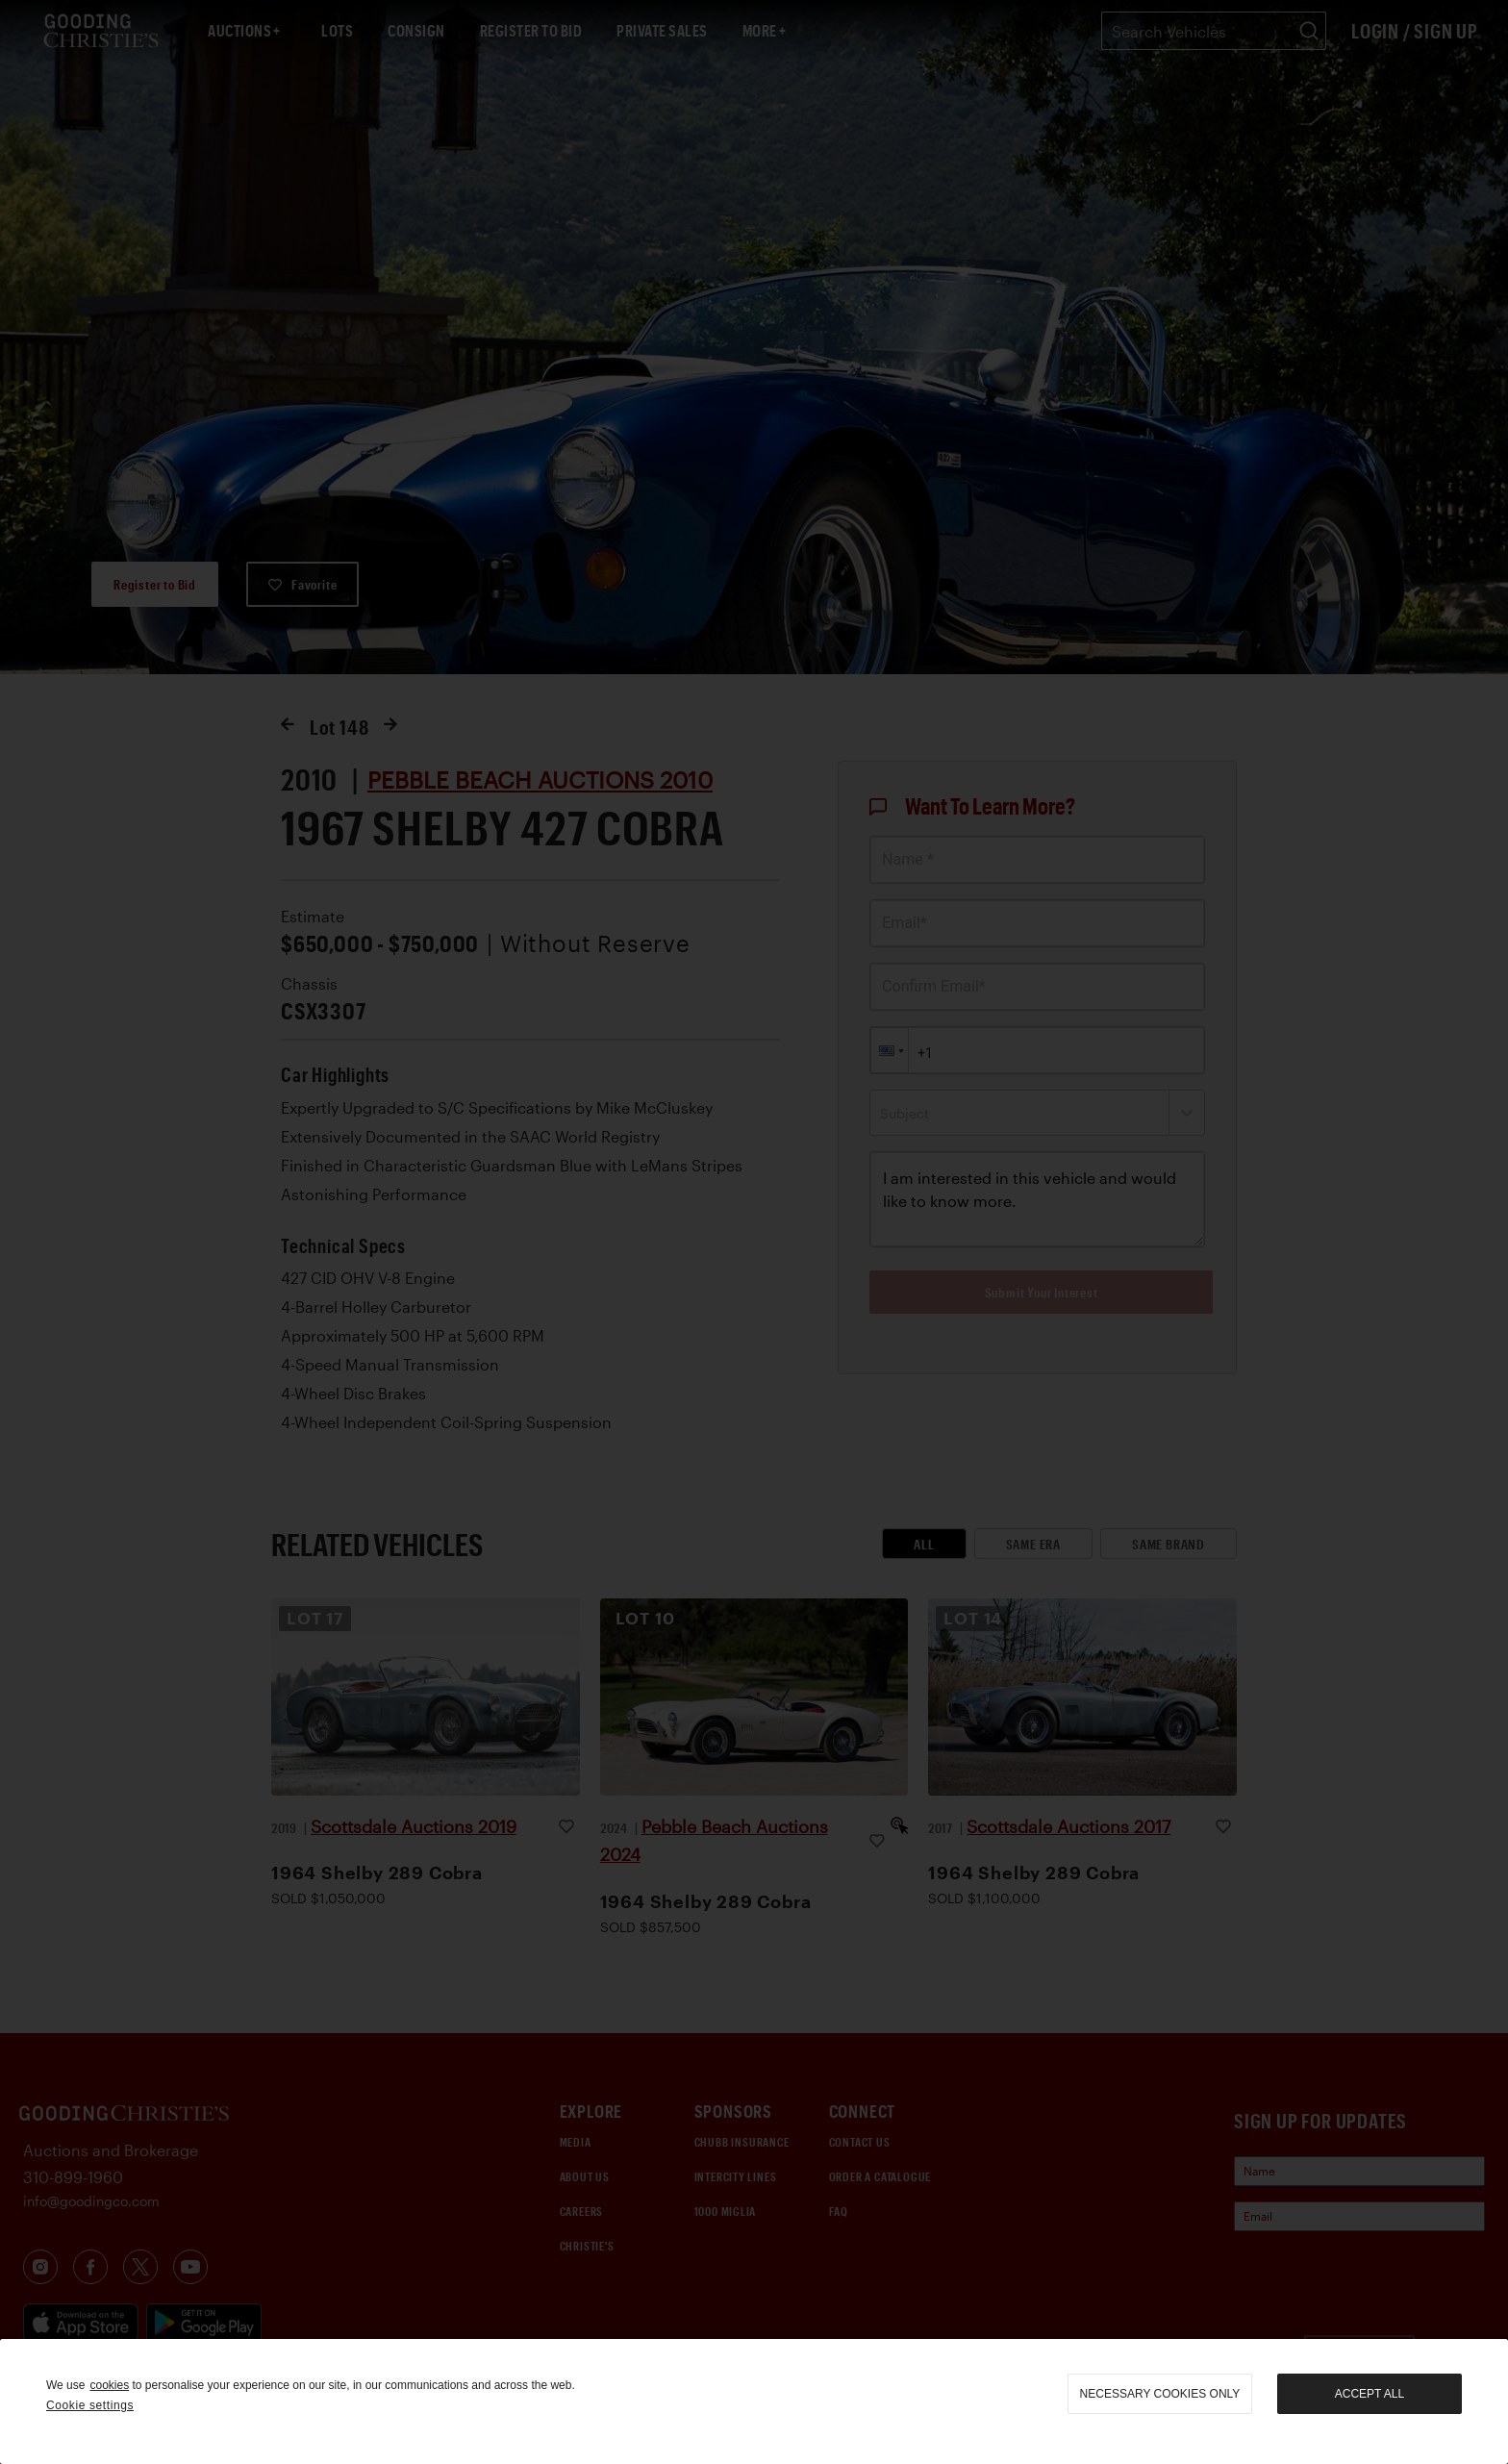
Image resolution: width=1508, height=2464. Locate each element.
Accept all (1369, 2394)
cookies (109, 2385)
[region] (754, 2401)
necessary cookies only (1160, 2394)
